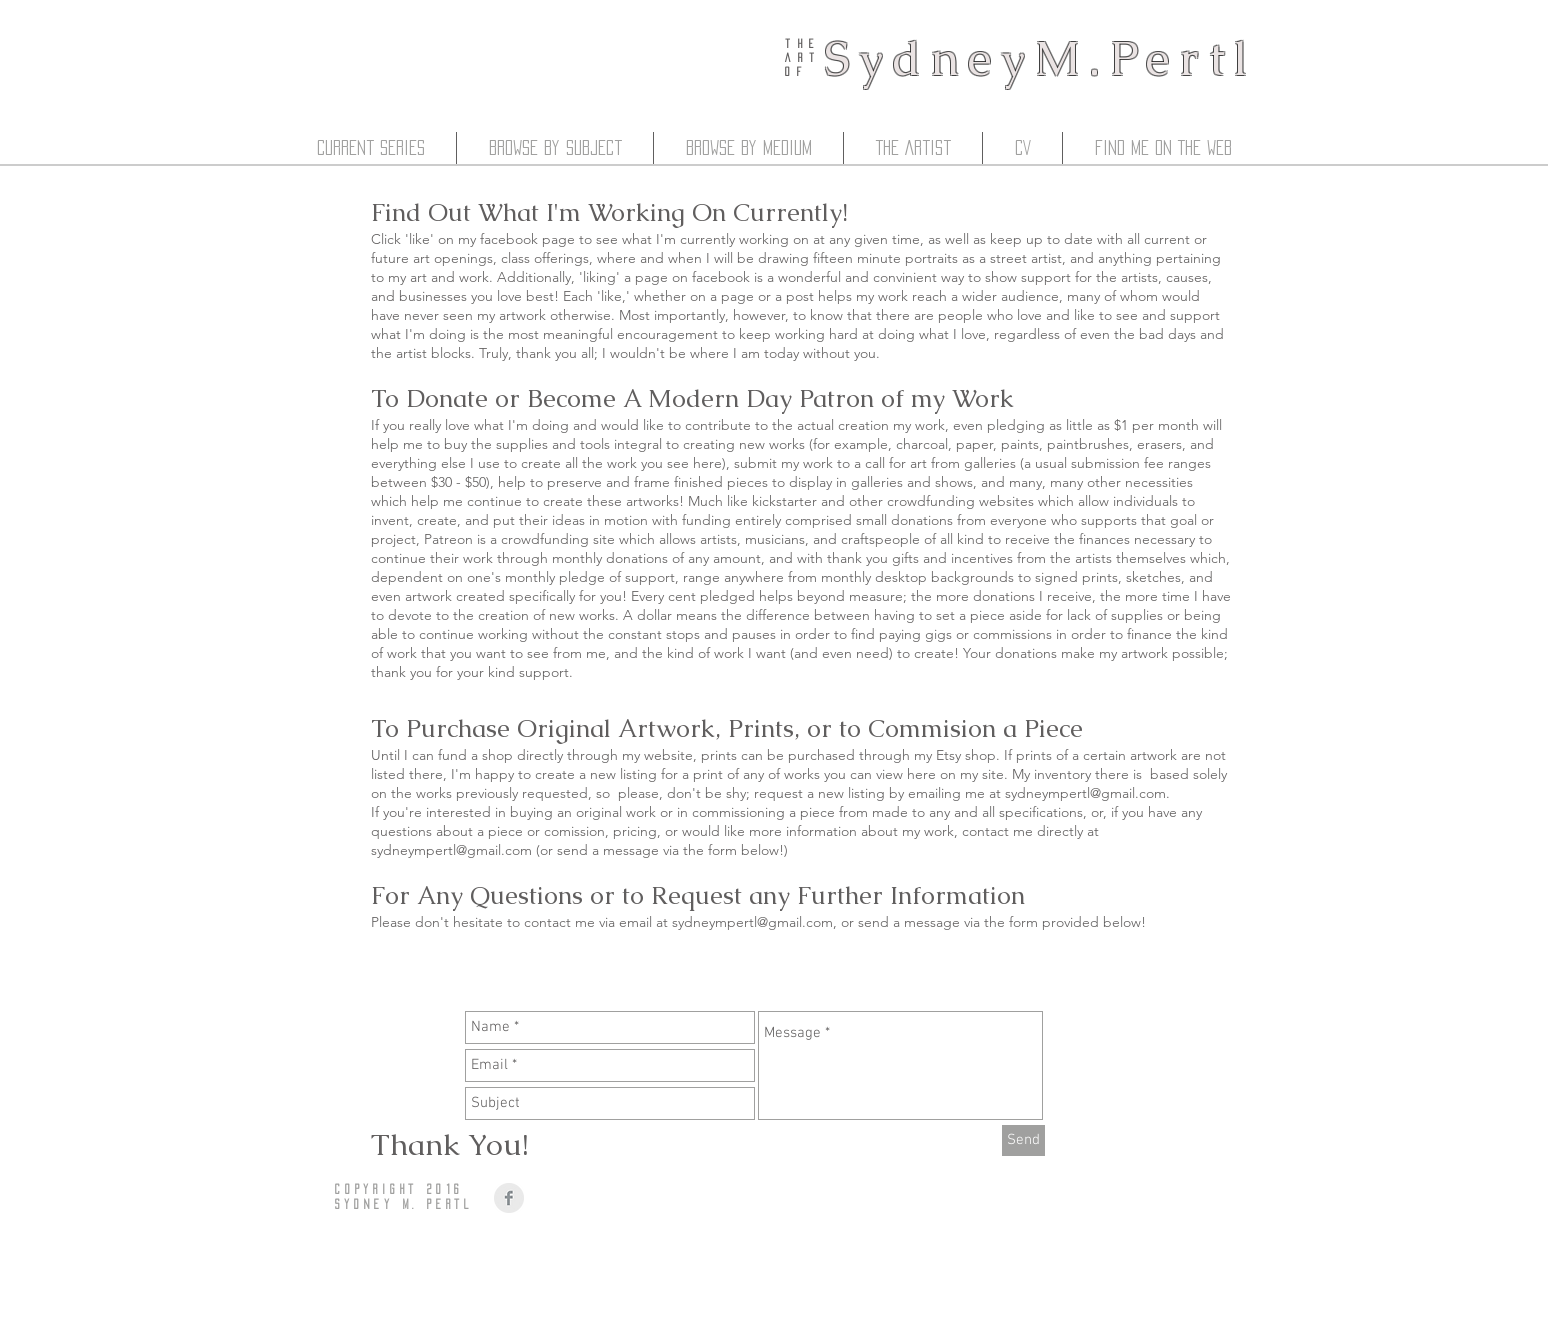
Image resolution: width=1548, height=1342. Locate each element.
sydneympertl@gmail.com (1085, 793)
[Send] (1023, 1140)
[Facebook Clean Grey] (509, 1198)
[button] (370, 148)
